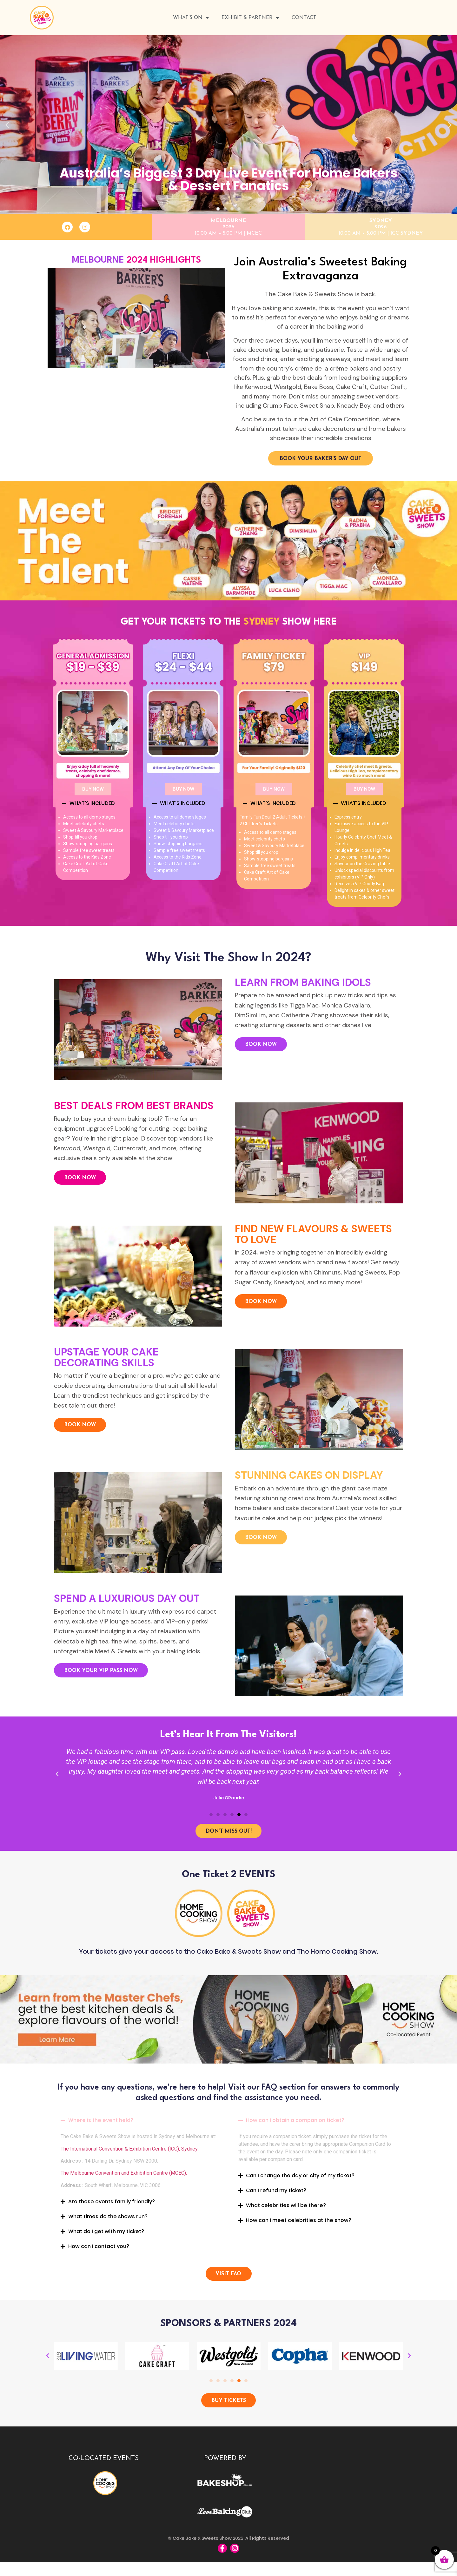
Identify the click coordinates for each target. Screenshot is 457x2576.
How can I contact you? (98, 2253)
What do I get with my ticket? (106, 2238)
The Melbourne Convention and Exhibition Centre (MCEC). (124, 2180)
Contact (304, 17)
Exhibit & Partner (250, 17)
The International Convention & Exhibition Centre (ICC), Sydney (129, 2155)
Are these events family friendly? (111, 2208)
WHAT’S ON (191, 17)
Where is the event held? (100, 2127)
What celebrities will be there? (286, 2212)
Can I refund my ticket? (276, 2197)
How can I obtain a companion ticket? (295, 2127)
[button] (218, 208)
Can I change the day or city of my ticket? (300, 2182)
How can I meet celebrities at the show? (298, 2227)
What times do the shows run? (108, 2223)
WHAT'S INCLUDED (92, 806)
